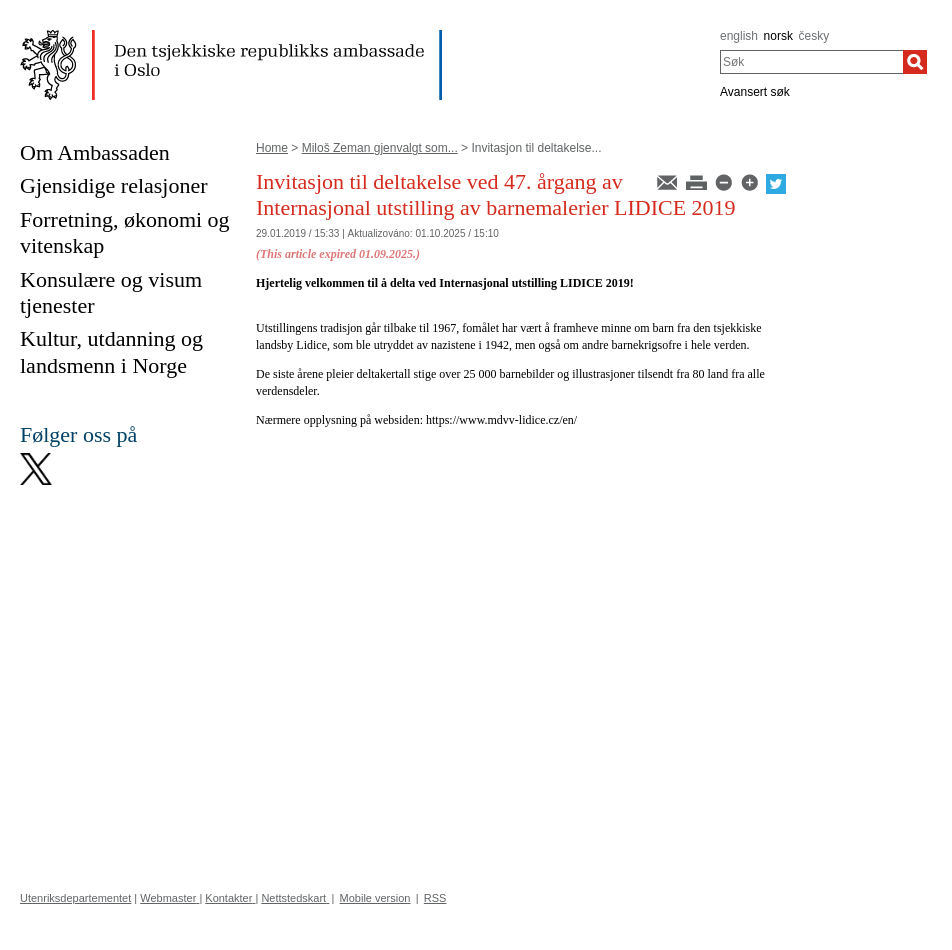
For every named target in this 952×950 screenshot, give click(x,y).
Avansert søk (755, 92)
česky (814, 36)
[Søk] (915, 62)
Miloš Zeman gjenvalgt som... (380, 148)
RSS (435, 898)
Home (272, 148)
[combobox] (811, 62)
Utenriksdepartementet (75, 898)
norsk (778, 36)
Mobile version (375, 898)
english (739, 36)
